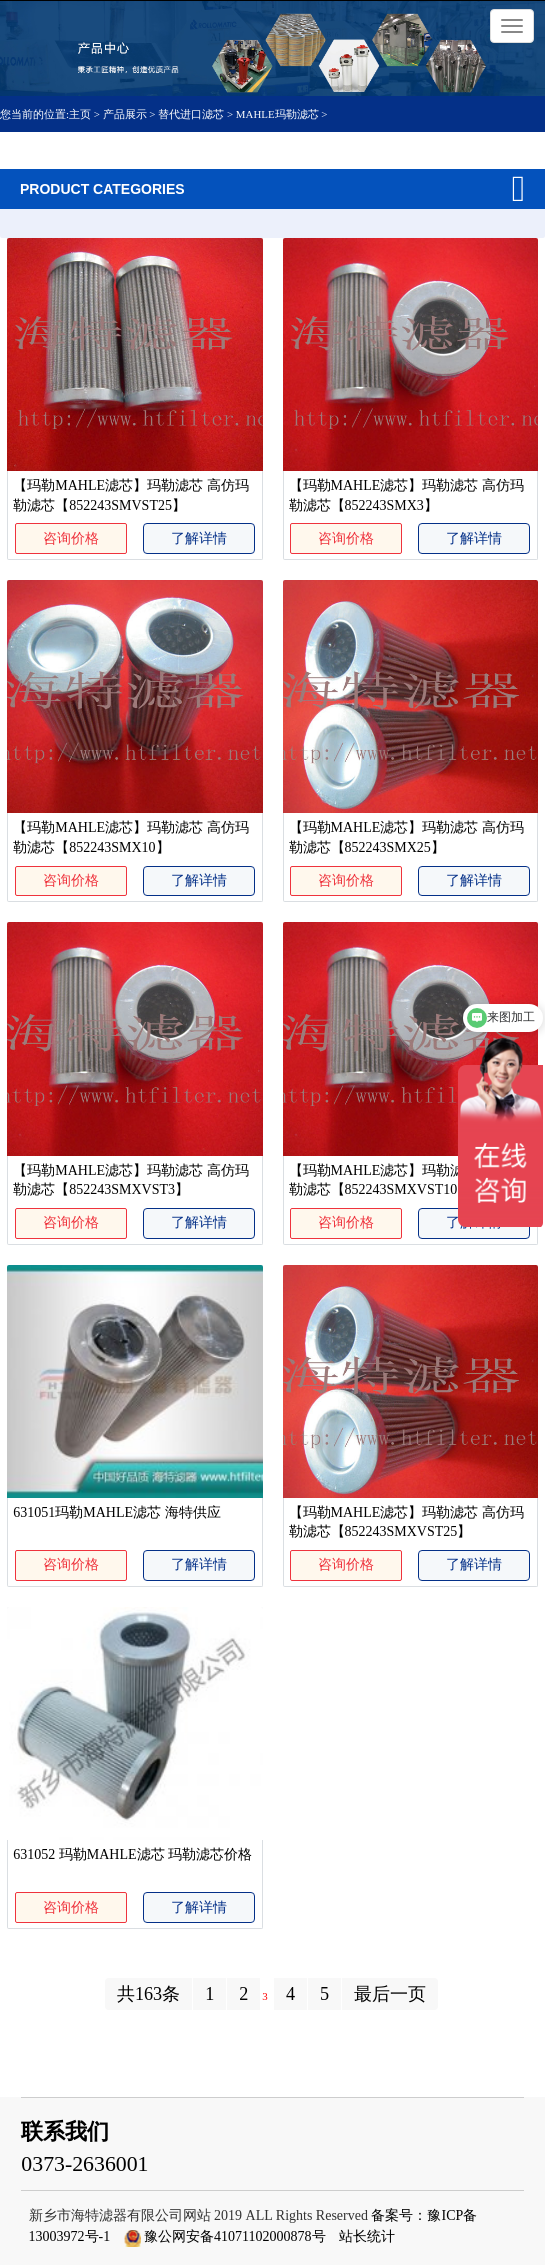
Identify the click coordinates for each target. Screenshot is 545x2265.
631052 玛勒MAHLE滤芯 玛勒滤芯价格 (132, 1854)
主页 (81, 114)
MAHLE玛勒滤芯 (277, 114)
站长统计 (367, 2236)
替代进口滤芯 (191, 114)
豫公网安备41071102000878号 (234, 2236)
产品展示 (125, 114)
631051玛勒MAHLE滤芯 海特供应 (116, 1512)
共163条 (148, 1994)
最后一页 (390, 1994)
